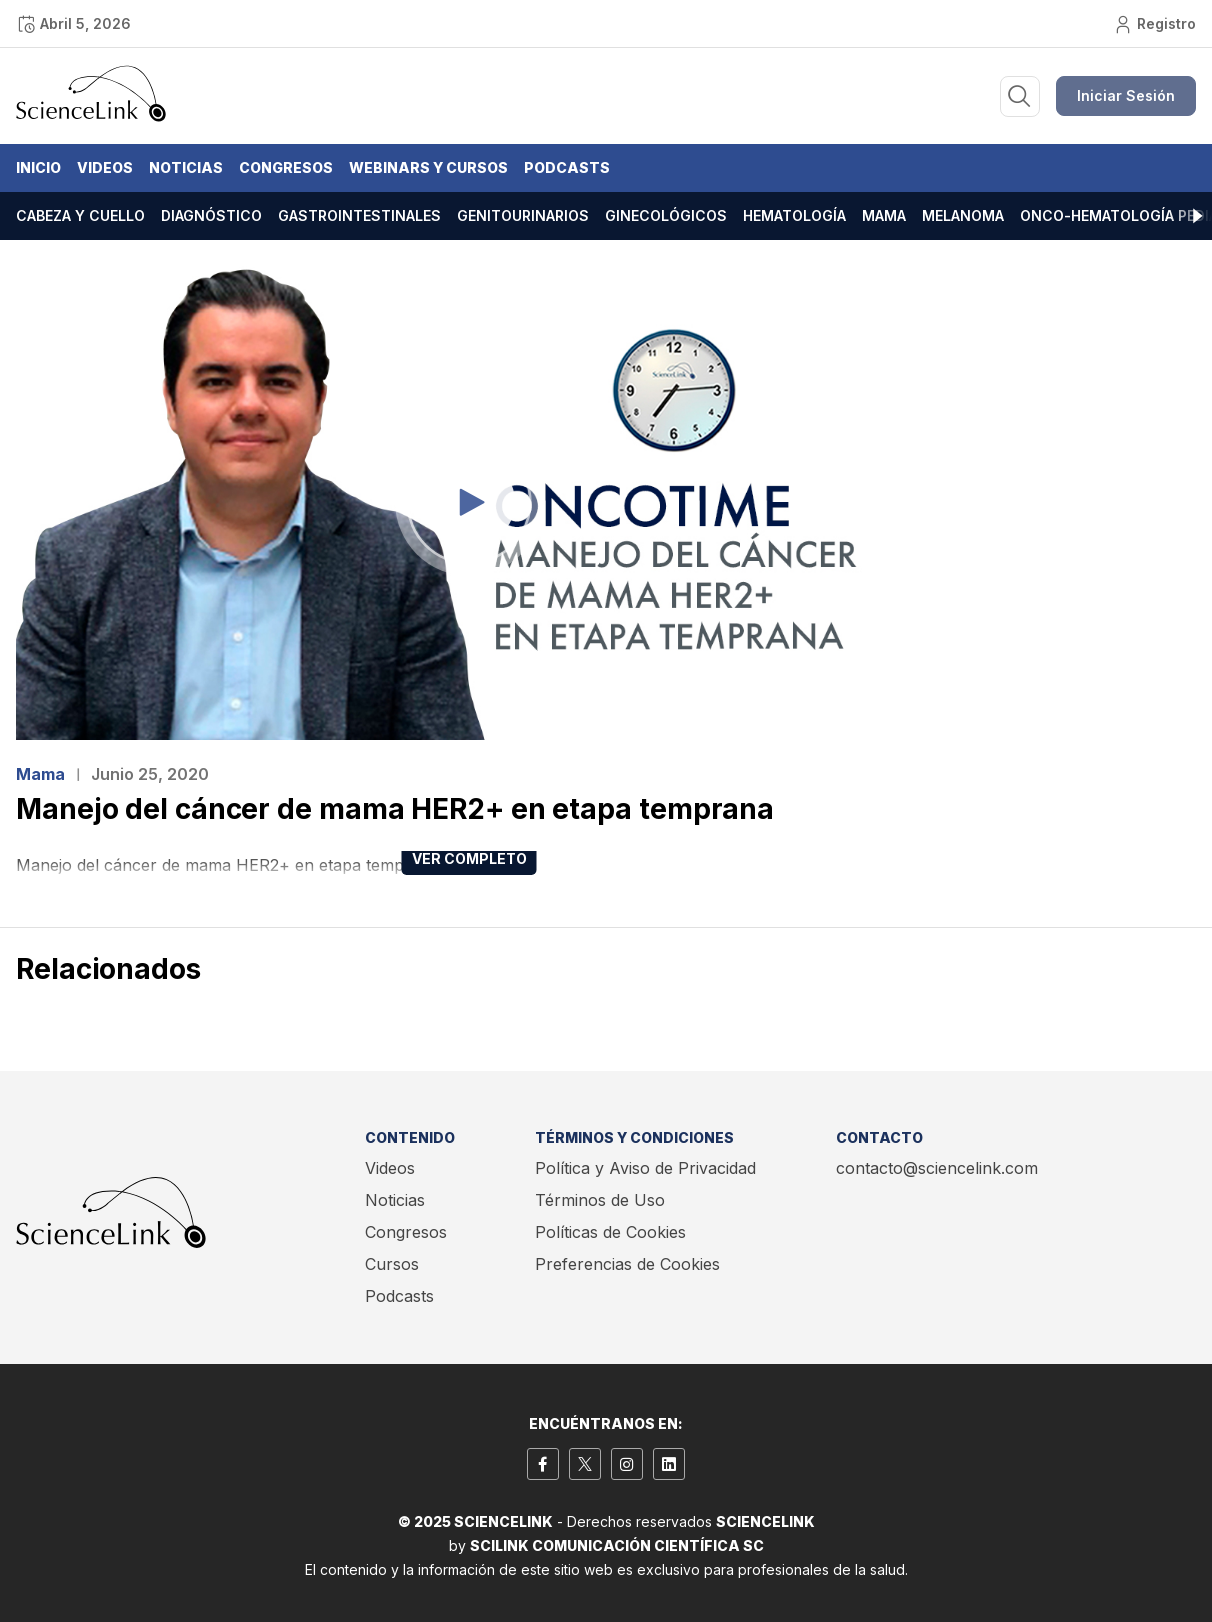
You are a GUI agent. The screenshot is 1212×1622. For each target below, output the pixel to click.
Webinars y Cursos (428, 167)
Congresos (286, 167)
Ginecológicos (666, 215)
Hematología (794, 215)
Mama (884, 215)
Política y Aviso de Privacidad (645, 1168)
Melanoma (963, 215)
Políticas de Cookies (610, 1232)
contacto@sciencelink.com (937, 1168)
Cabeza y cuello (80, 215)
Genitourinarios (523, 215)
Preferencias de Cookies (627, 1264)
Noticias (186, 167)
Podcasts (567, 167)
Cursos (392, 1264)
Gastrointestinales (359, 215)
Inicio (38, 167)
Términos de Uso (600, 1200)
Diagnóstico (211, 215)
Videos (105, 167)
